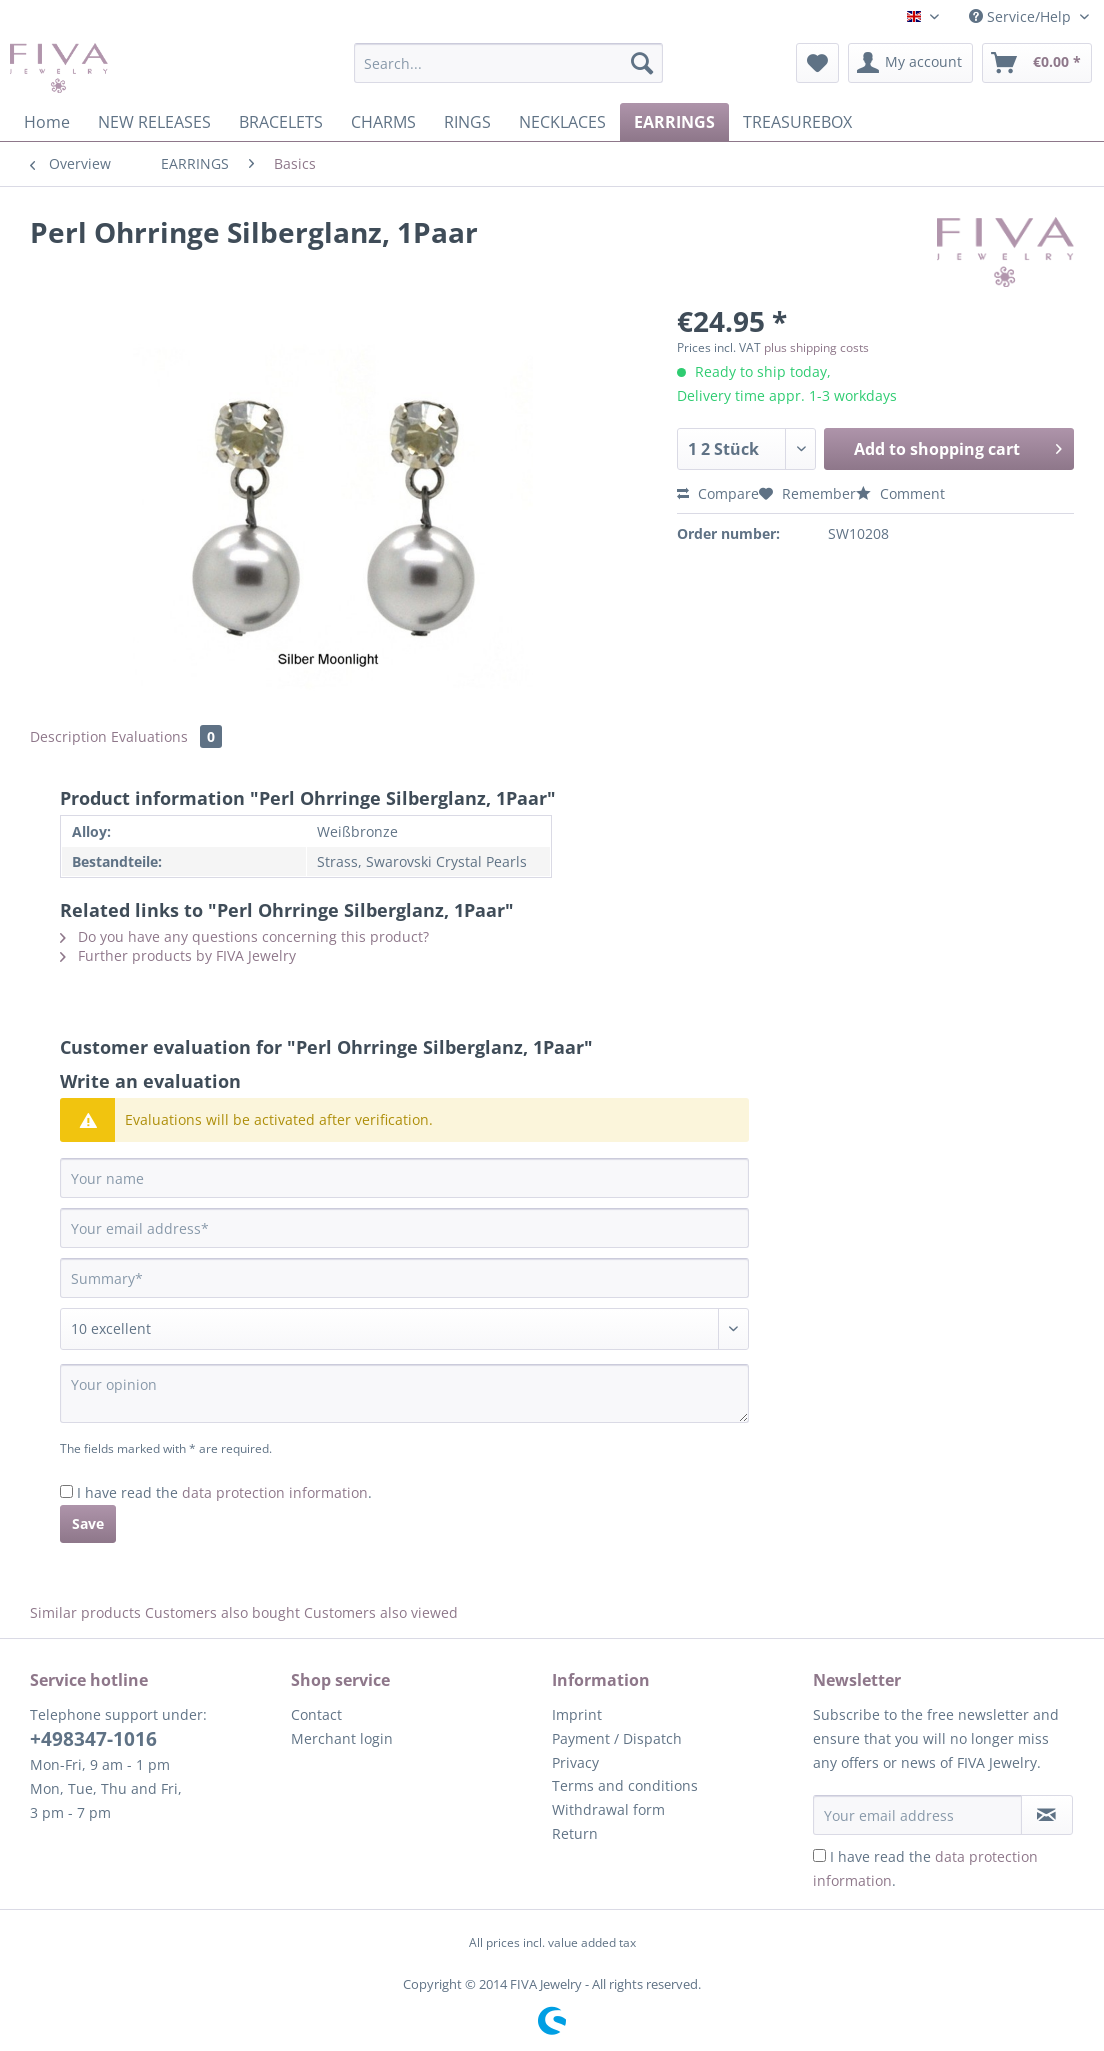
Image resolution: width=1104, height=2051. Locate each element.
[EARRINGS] (674, 122)
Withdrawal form (608, 1809)
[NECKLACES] (562, 122)
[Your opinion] (404, 1393)
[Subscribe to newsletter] (1047, 1815)
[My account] (910, 63)
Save (88, 1523)
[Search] (642, 63)
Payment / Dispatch (617, 1738)
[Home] (47, 122)
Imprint (577, 1714)
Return (575, 1833)
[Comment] (404, 1329)
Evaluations (166, 736)
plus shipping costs (816, 347)
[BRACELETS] (281, 122)
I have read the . (224, 1492)
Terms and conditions (625, 1785)
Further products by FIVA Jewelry (178, 955)
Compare (718, 493)
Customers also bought (222, 1612)
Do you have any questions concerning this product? (244, 936)
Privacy (575, 1762)
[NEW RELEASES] (154, 122)
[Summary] (404, 1278)
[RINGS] (467, 122)
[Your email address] (404, 1228)
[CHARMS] (383, 122)
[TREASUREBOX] (797, 122)
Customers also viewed (381, 1612)
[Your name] (404, 1178)
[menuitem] (508, 72)
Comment (900, 493)
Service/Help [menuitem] (1022, 16)
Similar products (85, 1612)
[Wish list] (817, 63)
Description (68, 736)
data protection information (275, 1492)
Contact (316, 1714)
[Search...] (508, 63)
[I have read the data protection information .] (66, 1491)
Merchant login (342, 1738)
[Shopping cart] (1037, 63)
